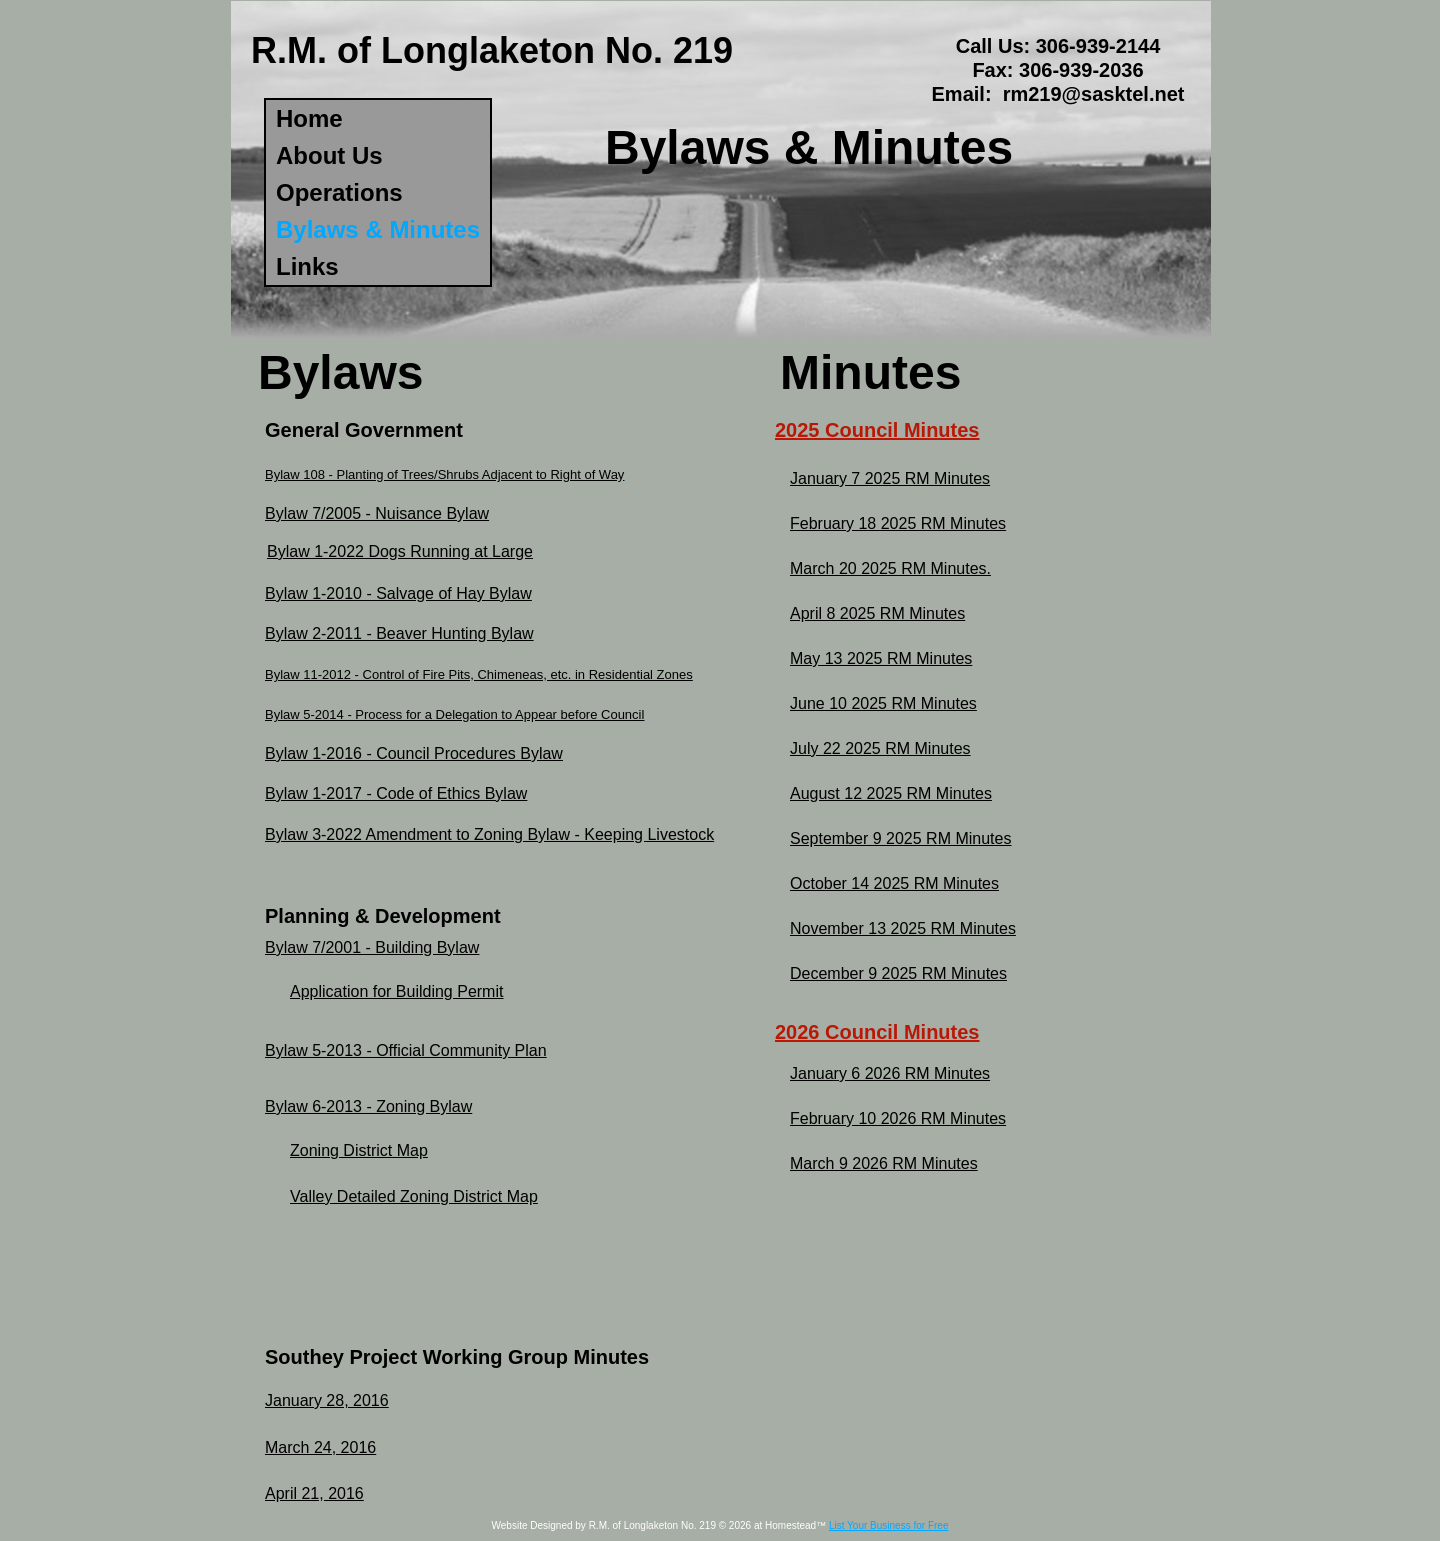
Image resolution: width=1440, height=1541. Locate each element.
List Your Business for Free (889, 1525)
